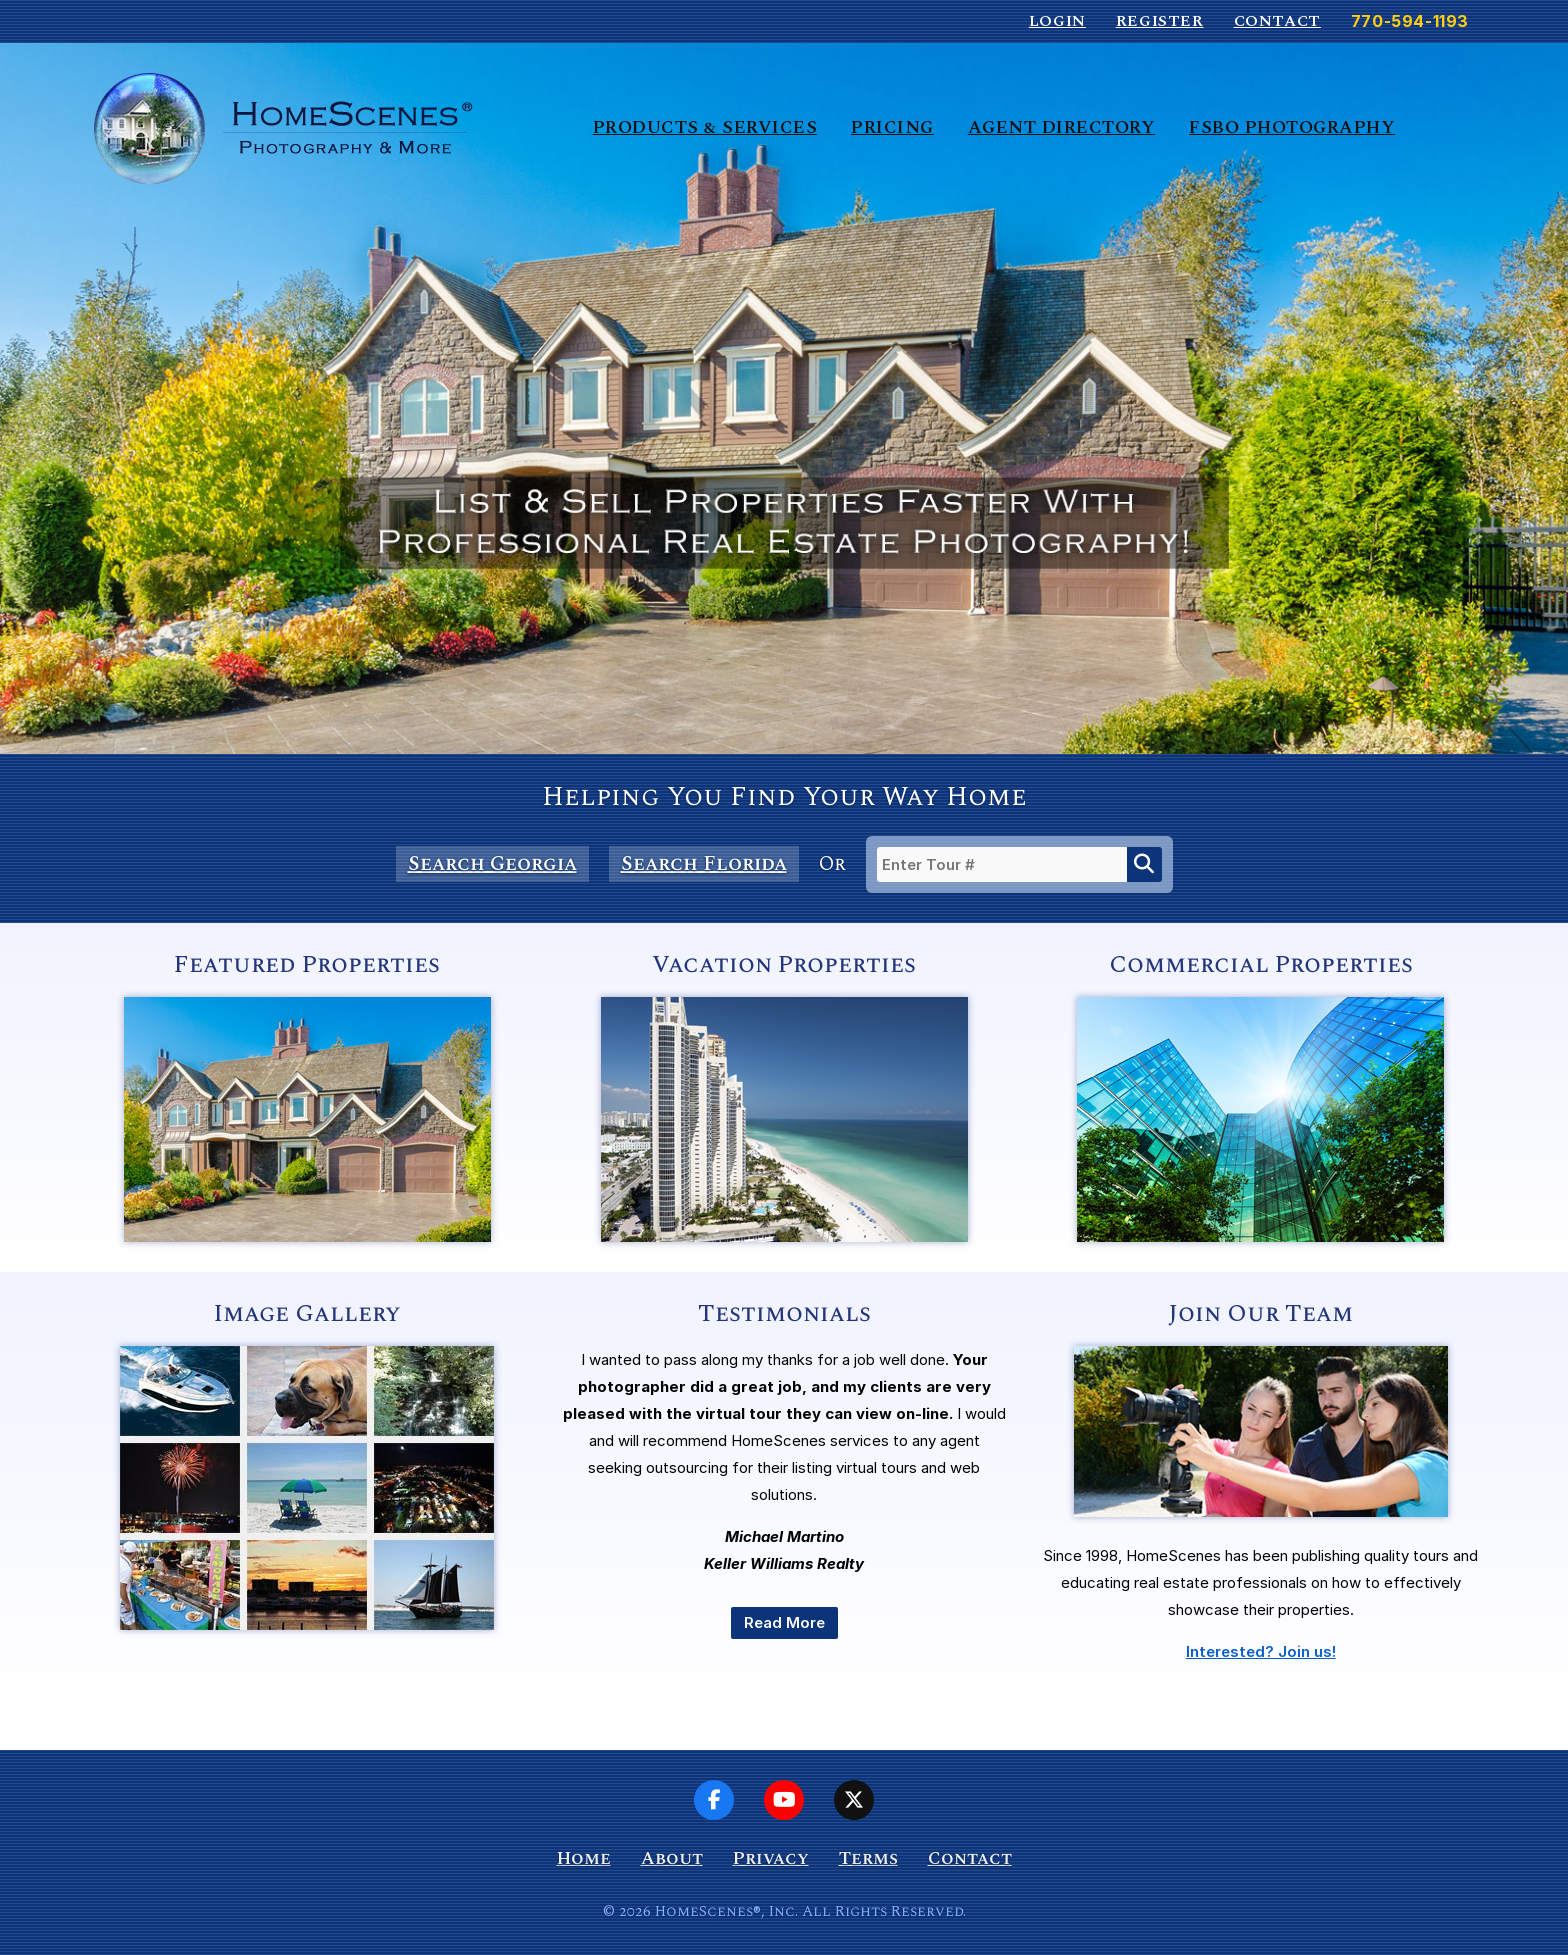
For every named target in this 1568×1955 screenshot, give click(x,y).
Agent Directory (1062, 127)
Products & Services (705, 127)
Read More (784, 1622)
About (672, 1858)
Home (584, 1858)
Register (1160, 21)
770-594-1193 (1410, 21)
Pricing (892, 127)
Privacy (771, 1858)
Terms (868, 1858)
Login (1057, 21)
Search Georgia (492, 864)
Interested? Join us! (1261, 1651)
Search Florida (704, 864)
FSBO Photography (1292, 127)
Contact (1277, 21)
